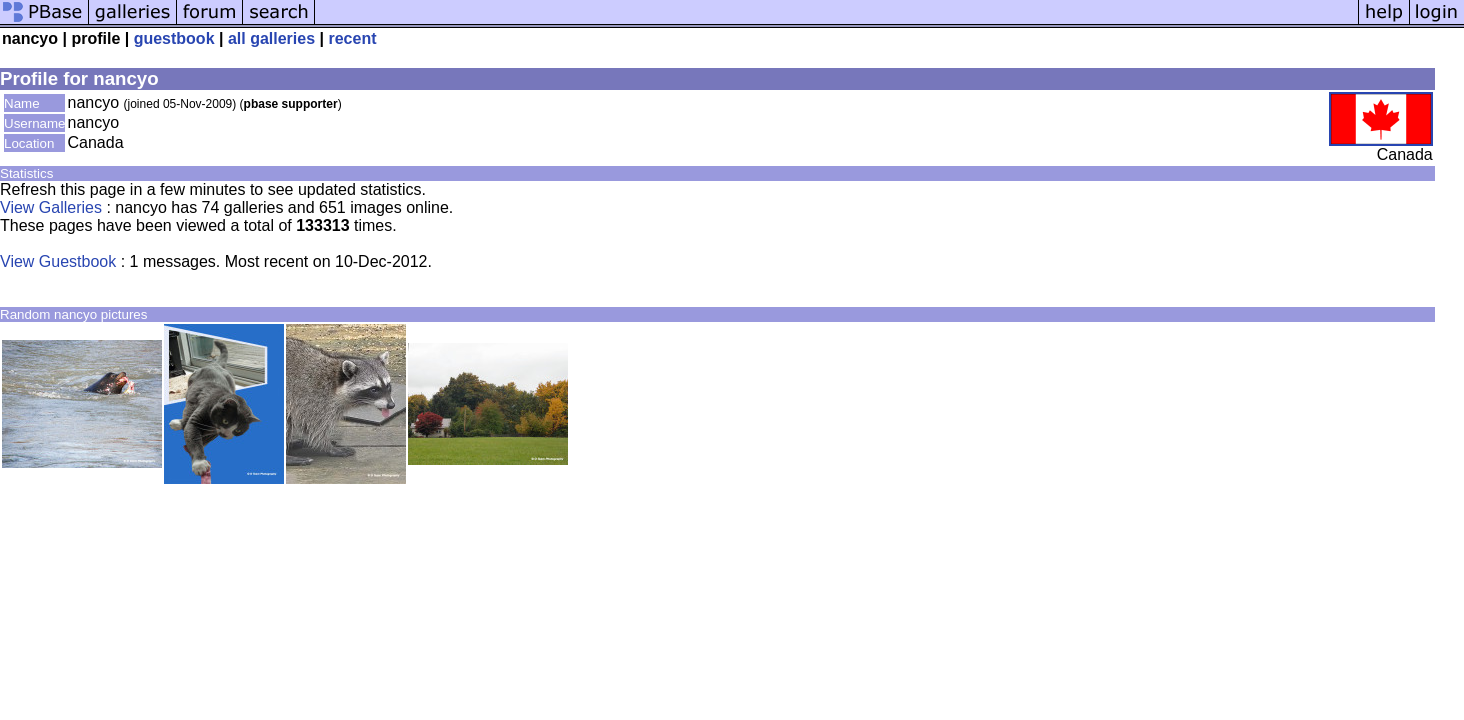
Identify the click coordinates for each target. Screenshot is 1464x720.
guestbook (174, 38)
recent (352, 38)
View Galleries (51, 207)
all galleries (271, 38)
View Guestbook (58, 261)
